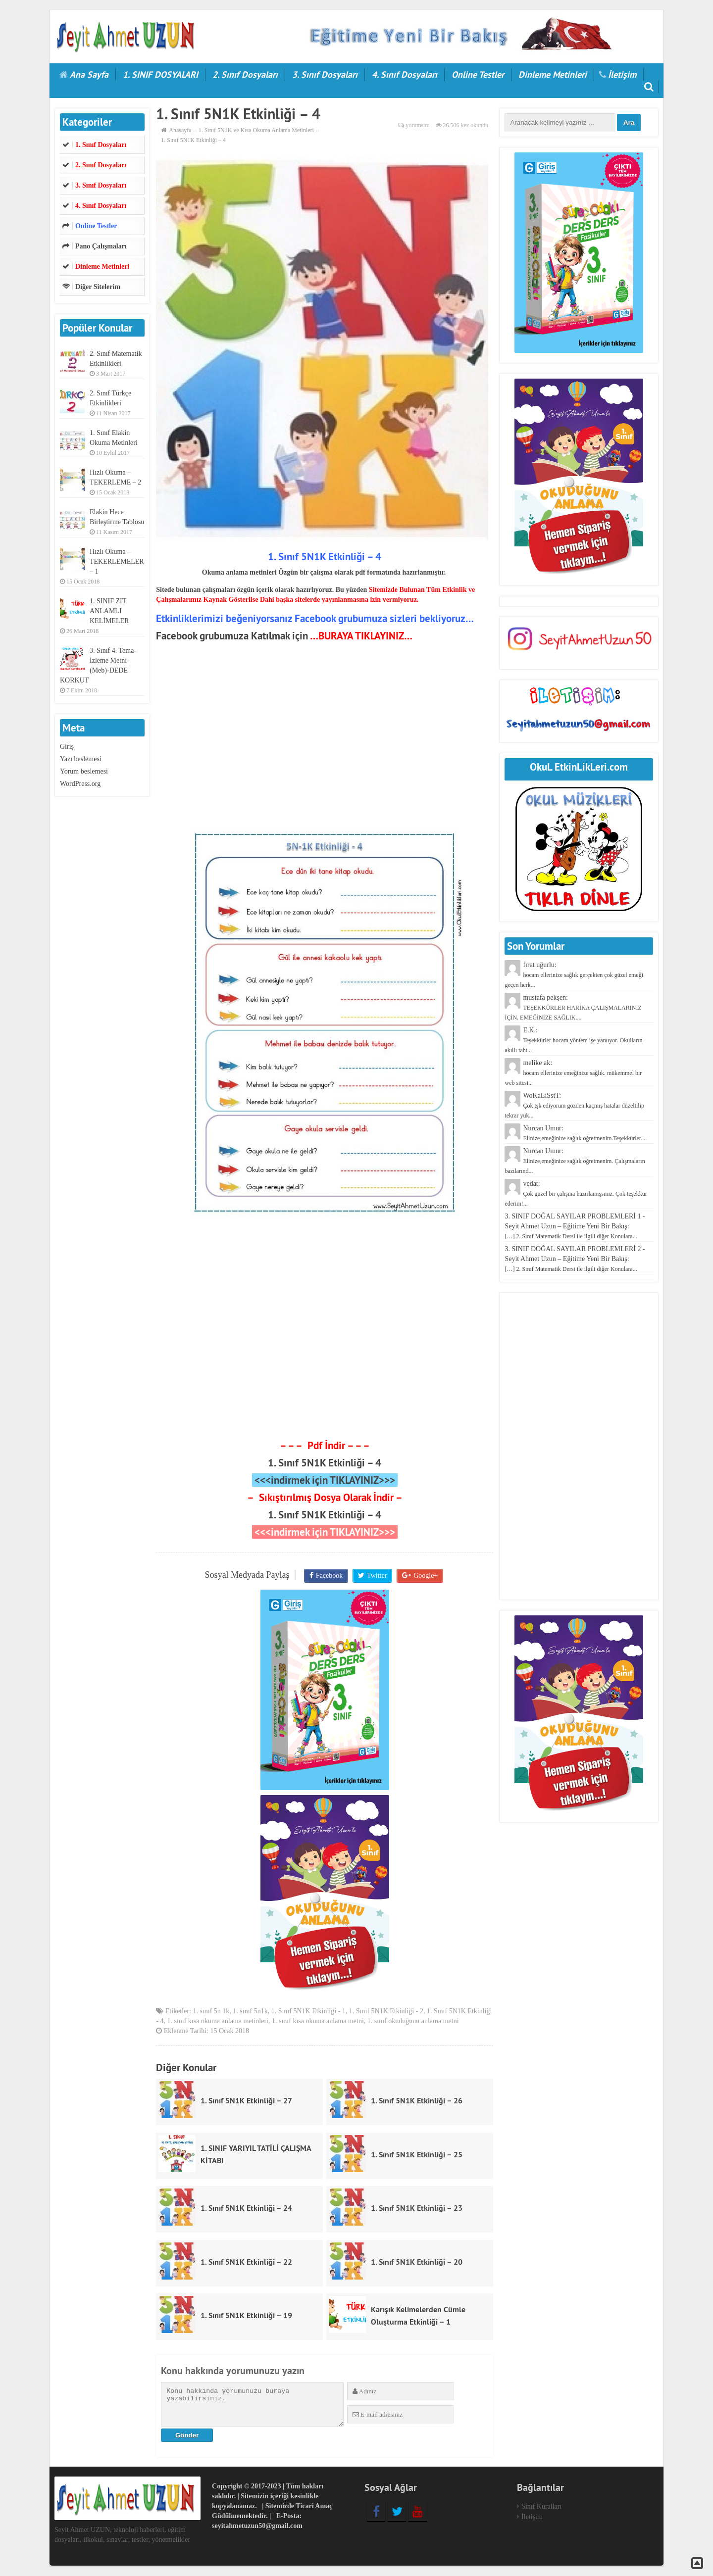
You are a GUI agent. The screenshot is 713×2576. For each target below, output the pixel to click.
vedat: (576, 1193)
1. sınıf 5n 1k (211, 2012)
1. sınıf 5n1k (250, 2012)
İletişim (622, 74)
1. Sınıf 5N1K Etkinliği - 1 (308, 2012)
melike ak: (573, 1072)
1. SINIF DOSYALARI (160, 74)
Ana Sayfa (89, 74)
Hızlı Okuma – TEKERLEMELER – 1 (117, 561)
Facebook (329, 1575)
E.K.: (573, 1040)
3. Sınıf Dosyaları (324, 74)
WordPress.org (80, 783)
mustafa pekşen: (573, 1007)
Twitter (377, 1575)
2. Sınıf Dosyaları (245, 74)
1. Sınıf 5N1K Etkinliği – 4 (324, 1462)
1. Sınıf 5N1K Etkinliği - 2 (386, 2012)
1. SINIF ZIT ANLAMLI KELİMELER (109, 611)
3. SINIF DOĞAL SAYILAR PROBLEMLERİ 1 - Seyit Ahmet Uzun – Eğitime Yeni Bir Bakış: (575, 1226)
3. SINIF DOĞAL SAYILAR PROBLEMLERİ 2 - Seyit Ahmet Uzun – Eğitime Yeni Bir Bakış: (575, 1258)
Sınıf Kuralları (541, 2507)
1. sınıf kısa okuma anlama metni (318, 2022)
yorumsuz (417, 125)
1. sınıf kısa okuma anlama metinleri (217, 2022)
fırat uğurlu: (574, 974)
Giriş (67, 746)
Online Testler (478, 74)
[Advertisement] (324, 736)
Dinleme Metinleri (552, 74)
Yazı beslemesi (81, 759)
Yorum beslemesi (84, 771)
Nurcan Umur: (575, 1160)
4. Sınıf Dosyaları (404, 74)
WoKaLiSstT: (574, 1105)
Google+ (424, 1575)
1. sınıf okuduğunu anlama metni (413, 2022)
